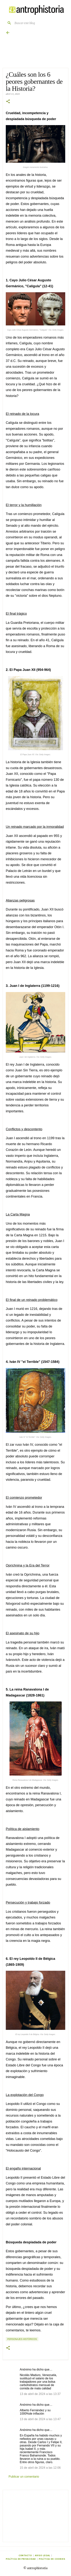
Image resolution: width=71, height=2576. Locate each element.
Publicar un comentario (24, 2476)
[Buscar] (8, 23)
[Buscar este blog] (39, 23)
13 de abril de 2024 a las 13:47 (40, 2419)
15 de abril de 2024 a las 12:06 (40, 2467)
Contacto (25, 2555)
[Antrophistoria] (35, 10)
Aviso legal (42, 2555)
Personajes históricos (22, 2339)
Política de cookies (52, 2559)
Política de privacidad (21, 2559)
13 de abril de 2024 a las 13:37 (40, 2393)
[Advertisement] (35, 2516)
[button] (8, 101)
